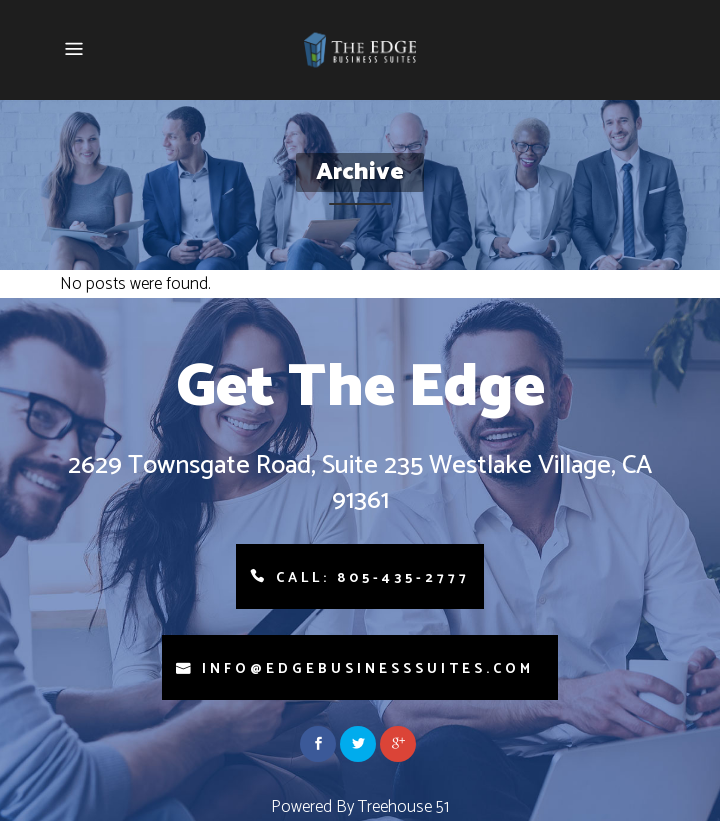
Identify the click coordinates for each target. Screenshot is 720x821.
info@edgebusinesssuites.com (368, 669)
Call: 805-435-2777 (373, 578)
